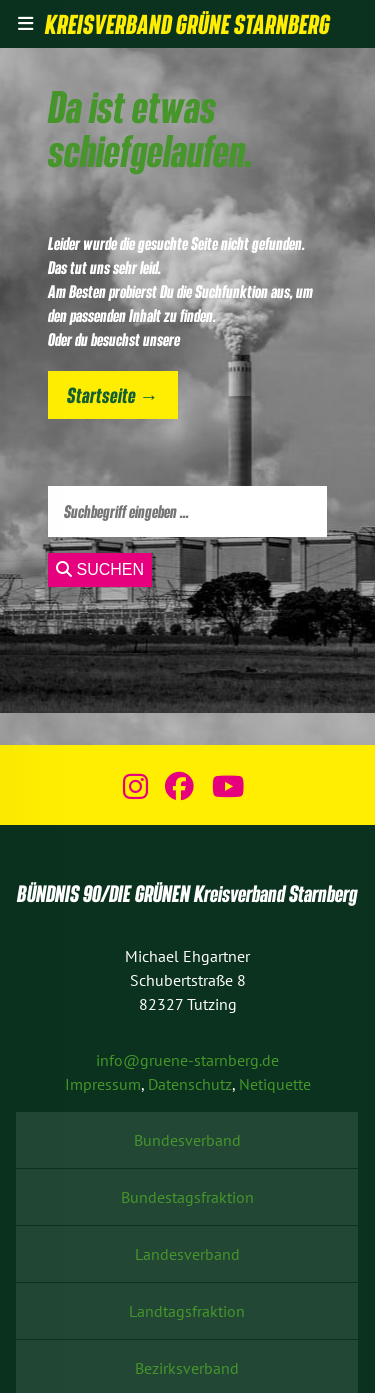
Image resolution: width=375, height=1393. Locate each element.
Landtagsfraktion (187, 1311)
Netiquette (275, 1084)
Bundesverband (187, 1140)
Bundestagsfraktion (187, 1197)
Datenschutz (190, 1084)
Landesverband (187, 1254)
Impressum (103, 1084)
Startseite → (112, 394)
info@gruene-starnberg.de (187, 1060)
